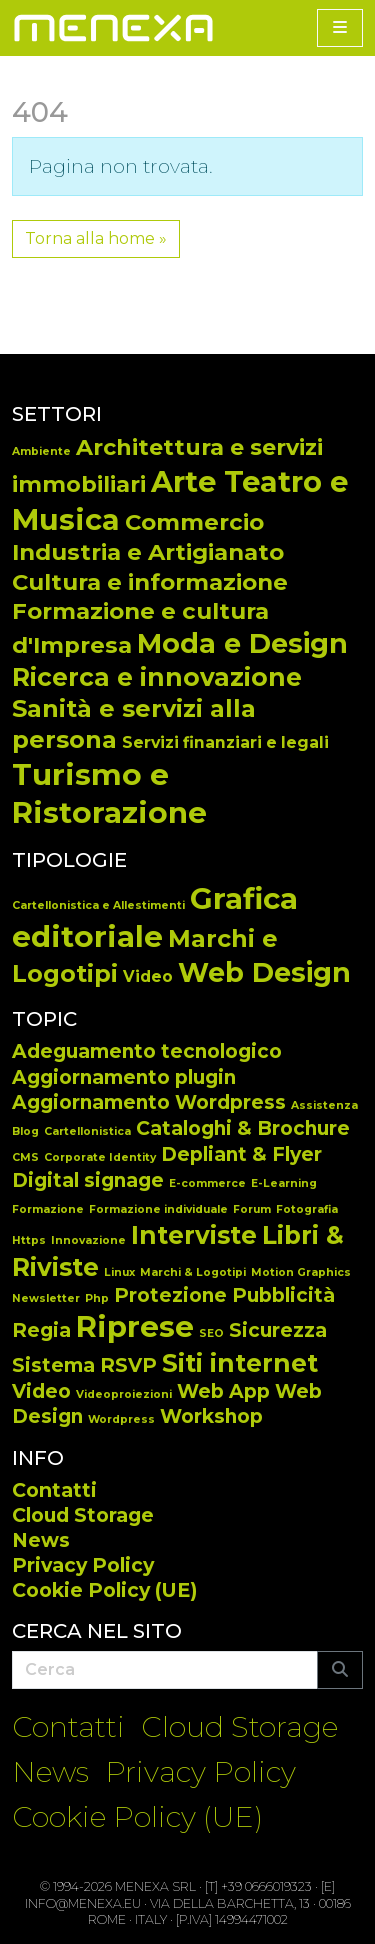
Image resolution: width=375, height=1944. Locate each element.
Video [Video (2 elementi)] (41, 1391)
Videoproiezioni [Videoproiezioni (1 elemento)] (124, 1394)
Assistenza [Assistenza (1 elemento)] (324, 1105)
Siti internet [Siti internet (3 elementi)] (240, 1363)
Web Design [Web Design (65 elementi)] (264, 972)
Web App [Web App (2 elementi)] (223, 1391)
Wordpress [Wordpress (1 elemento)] (121, 1419)
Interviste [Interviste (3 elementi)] (194, 1235)
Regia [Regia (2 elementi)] (41, 1330)
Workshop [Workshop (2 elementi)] (211, 1416)
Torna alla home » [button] (96, 238)
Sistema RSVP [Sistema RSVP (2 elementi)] (84, 1365)
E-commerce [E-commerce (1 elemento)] (207, 1183)
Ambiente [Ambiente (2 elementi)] (41, 451)
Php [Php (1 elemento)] (97, 1298)
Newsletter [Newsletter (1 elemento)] (46, 1298)
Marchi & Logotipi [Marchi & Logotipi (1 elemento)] (193, 1272)
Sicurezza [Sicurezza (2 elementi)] (278, 1330)
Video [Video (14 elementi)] (148, 976)
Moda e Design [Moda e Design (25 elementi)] (242, 643)
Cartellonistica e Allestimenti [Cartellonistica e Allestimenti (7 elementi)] (98, 905)
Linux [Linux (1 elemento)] (119, 1272)
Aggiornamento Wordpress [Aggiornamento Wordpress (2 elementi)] (149, 1102)
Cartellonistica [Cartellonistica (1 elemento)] (87, 1131)
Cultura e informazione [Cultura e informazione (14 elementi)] (150, 582)
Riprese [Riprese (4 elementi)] (135, 1326)
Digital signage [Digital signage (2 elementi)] (88, 1180)
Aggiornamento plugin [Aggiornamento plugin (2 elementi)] (124, 1077)
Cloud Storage (83, 1515)
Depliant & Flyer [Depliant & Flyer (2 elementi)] (241, 1154)
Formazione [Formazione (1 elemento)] (48, 1209)
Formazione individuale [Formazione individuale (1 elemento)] (158, 1209)
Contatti (54, 1490)
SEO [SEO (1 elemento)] (211, 1333)
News (41, 1540)
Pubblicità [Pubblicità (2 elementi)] (283, 1295)
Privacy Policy (83, 1565)
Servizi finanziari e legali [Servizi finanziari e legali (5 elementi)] (225, 742)
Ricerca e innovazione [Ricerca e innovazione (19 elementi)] (157, 677)
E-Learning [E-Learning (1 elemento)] (284, 1183)
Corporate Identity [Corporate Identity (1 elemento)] (100, 1157)
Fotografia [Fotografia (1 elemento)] (307, 1209)
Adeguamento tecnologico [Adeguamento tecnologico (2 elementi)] (147, 1051)
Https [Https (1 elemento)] (29, 1240)
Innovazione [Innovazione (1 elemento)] (88, 1240)
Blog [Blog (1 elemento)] (25, 1131)
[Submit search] (340, 1670)
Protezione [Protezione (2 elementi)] (170, 1295)
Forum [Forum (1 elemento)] (252, 1209)
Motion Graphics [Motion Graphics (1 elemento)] (301, 1272)
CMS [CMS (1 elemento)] (25, 1157)
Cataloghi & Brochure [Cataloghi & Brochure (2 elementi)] (243, 1128)
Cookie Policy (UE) (104, 1590)
